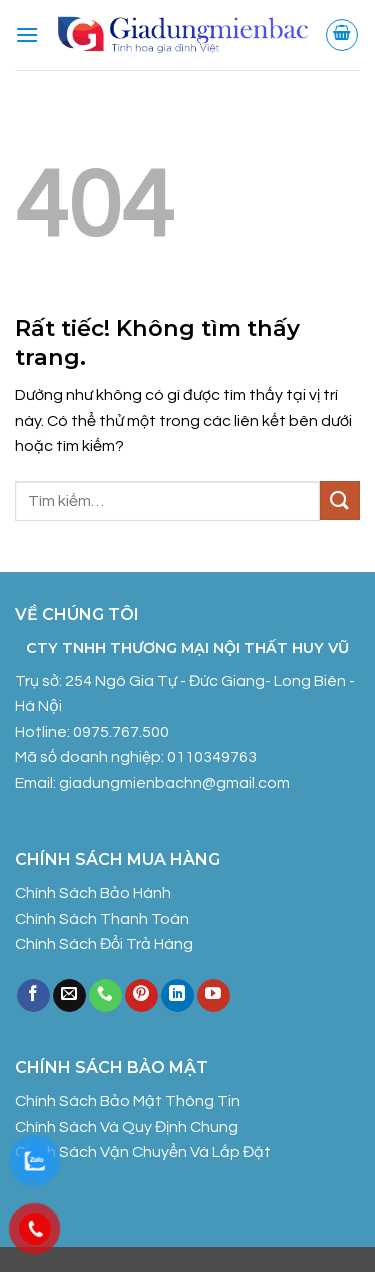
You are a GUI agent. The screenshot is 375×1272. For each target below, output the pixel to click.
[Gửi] (340, 500)
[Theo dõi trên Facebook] (33, 996)
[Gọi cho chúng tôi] (105, 996)
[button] (27, 34)
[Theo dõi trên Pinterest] (141, 996)
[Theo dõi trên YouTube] (213, 996)
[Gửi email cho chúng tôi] (69, 996)
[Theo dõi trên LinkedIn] (177, 996)
